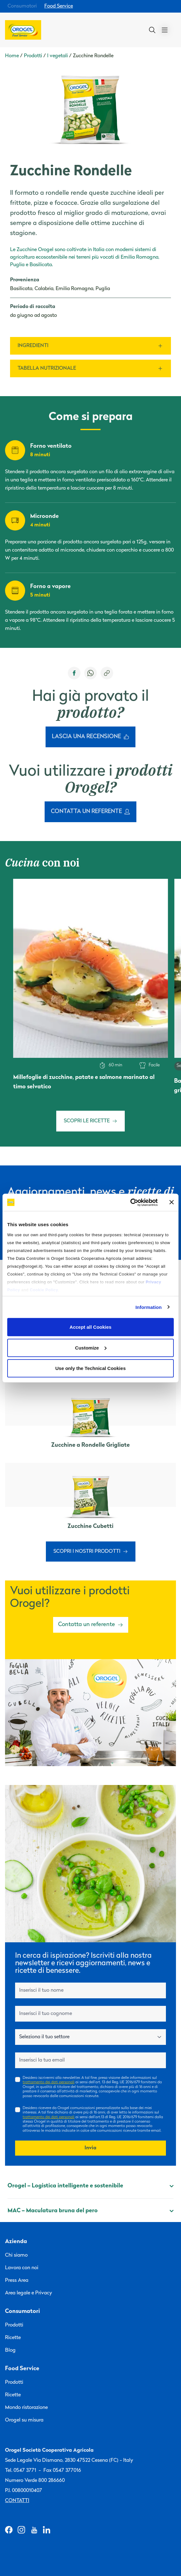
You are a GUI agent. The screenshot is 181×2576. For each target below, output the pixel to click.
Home (12, 56)
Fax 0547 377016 (62, 2470)
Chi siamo (16, 2255)
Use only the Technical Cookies (90, 1368)
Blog (10, 2350)
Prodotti (33, 56)
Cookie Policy (44, 1289)
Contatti (17, 2500)
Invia (90, 2148)
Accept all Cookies (90, 1327)
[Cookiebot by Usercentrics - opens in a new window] (130, 1202)
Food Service (58, 6)
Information (148, 1307)
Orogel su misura (24, 2420)
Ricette (13, 2337)
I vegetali (57, 56)
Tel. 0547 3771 (20, 2470)
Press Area (16, 2280)
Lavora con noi (21, 2267)
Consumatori (22, 6)
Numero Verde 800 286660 (35, 2480)
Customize (91, 1347)
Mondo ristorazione (26, 2407)
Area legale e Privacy (28, 2293)
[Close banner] (171, 1202)
